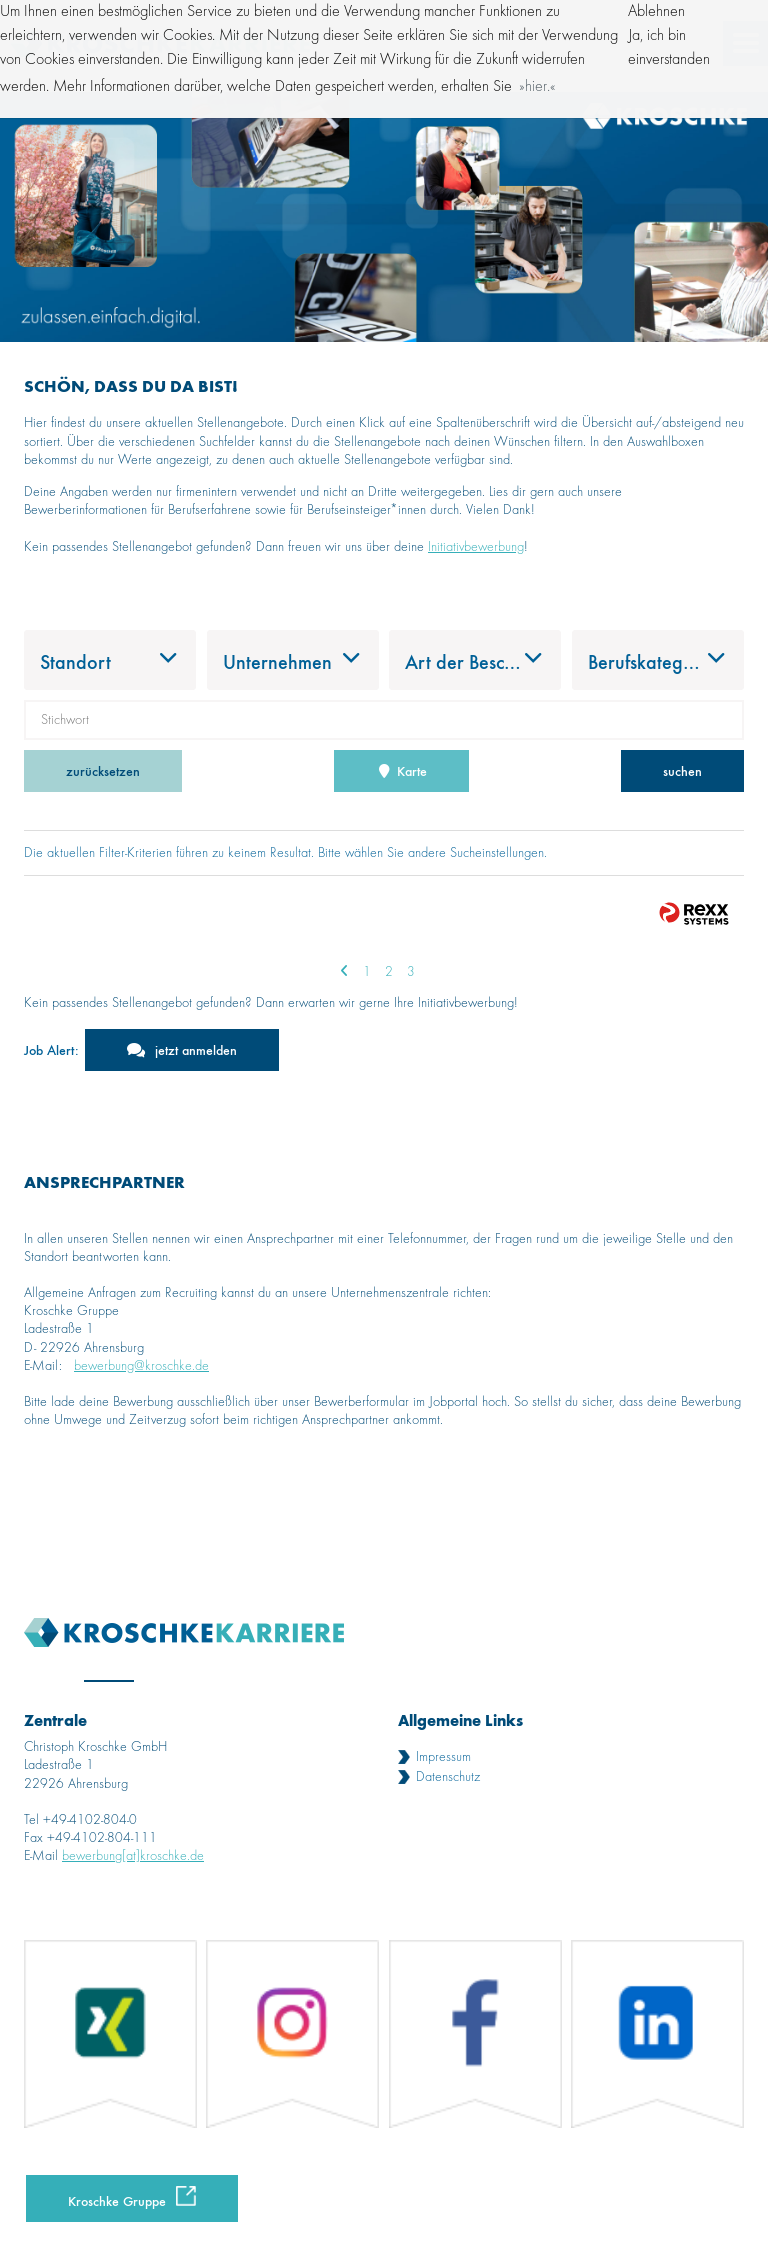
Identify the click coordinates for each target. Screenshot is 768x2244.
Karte (402, 770)
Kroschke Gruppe (117, 2200)
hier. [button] (537, 87)
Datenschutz (448, 1777)
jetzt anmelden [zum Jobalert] (196, 1049)
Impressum (443, 1757)
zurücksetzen (103, 770)
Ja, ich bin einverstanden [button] (669, 48)
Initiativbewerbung (476, 547)
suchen (682, 770)
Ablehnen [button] (656, 12)
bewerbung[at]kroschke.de (133, 1856)
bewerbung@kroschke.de (141, 1366)
